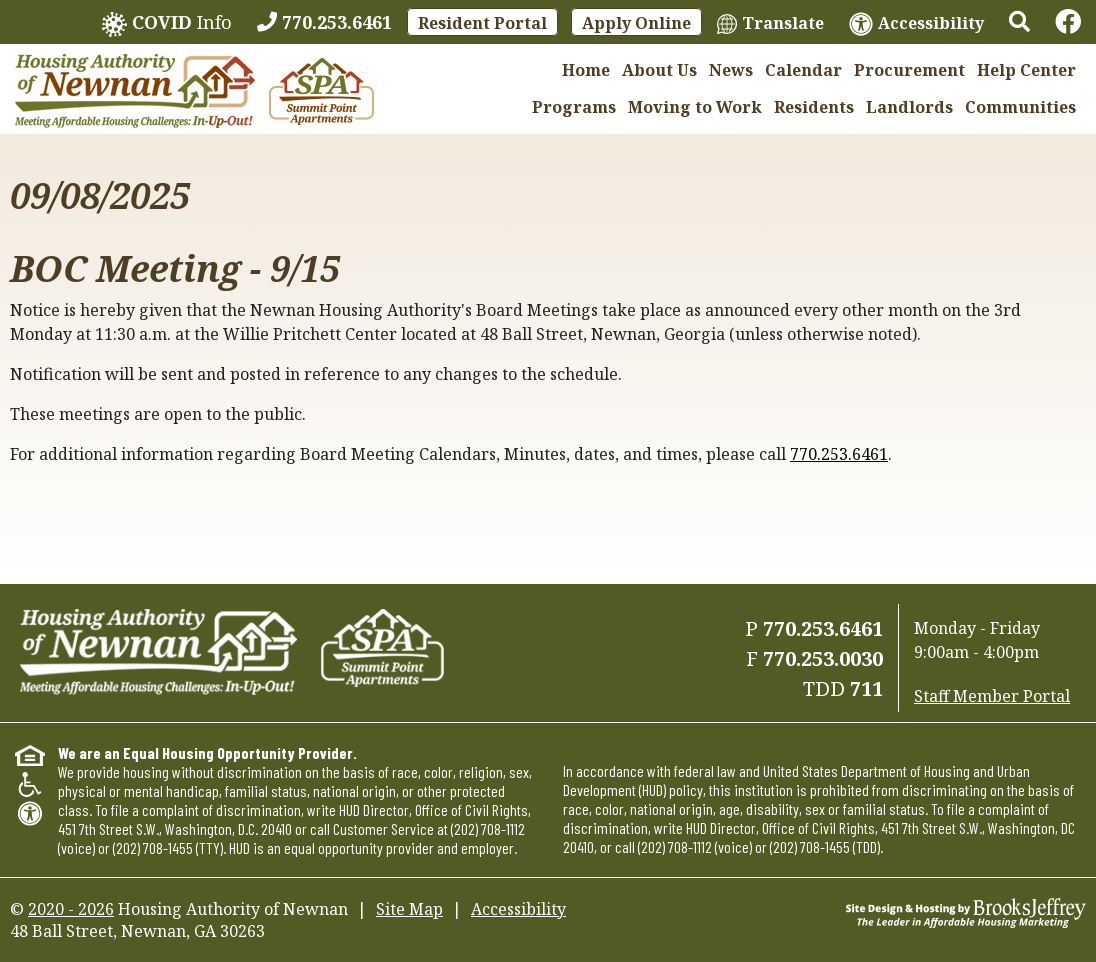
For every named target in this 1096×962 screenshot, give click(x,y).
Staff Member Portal (992, 696)
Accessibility (518, 909)
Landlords (909, 107)
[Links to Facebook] (1068, 22)
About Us (659, 70)
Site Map (409, 909)
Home (586, 70)
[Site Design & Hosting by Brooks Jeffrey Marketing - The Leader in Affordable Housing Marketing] (966, 911)
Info (167, 23)
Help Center (1026, 70)
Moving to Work (695, 107)
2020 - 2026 (71, 909)
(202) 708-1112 (488, 828)
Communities (1020, 107)
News (731, 70)
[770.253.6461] (324, 22)
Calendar (803, 70)
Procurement (909, 70)
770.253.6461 (839, 454)
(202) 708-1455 (153, 847)
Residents (814, 107)
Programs (574, 107)
